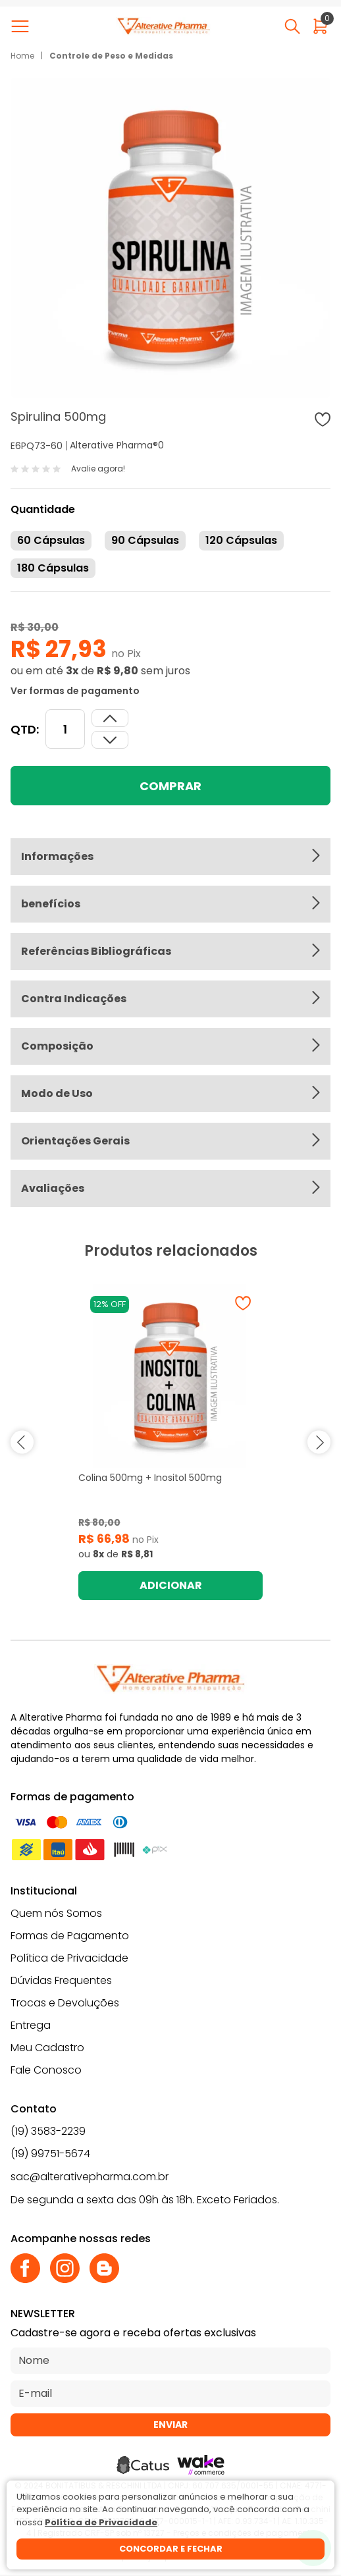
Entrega (31, 2025)
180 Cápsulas (53, 568)
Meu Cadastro (47, 2047)
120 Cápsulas (241, 540)
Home (22, 55)
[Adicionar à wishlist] (322, 419)
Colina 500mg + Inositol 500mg (150, 1477)
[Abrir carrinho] (320, 26)
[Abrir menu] (23, 26)
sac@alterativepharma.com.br (90, 2176)
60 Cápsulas (51, 540)
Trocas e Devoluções (65, 2002)
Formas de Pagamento (70, 1935)
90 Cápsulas (145, 540)
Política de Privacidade (69, 1958)
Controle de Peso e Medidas (111, 55)
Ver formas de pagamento (75, 690)
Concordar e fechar (171, 2548)
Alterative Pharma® (114, 445)
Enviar (170, 2424)
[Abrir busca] (292, 26)
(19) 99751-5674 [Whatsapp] (50, 2153)
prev (22, 1442)
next (318, 1442)
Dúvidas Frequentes (61, 1980)
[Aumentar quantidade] (110, 740)
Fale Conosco (46, 2070)
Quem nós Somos (56, 1913)
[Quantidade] (65, 729)
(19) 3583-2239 (48, 2131)
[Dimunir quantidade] (110, 718)
